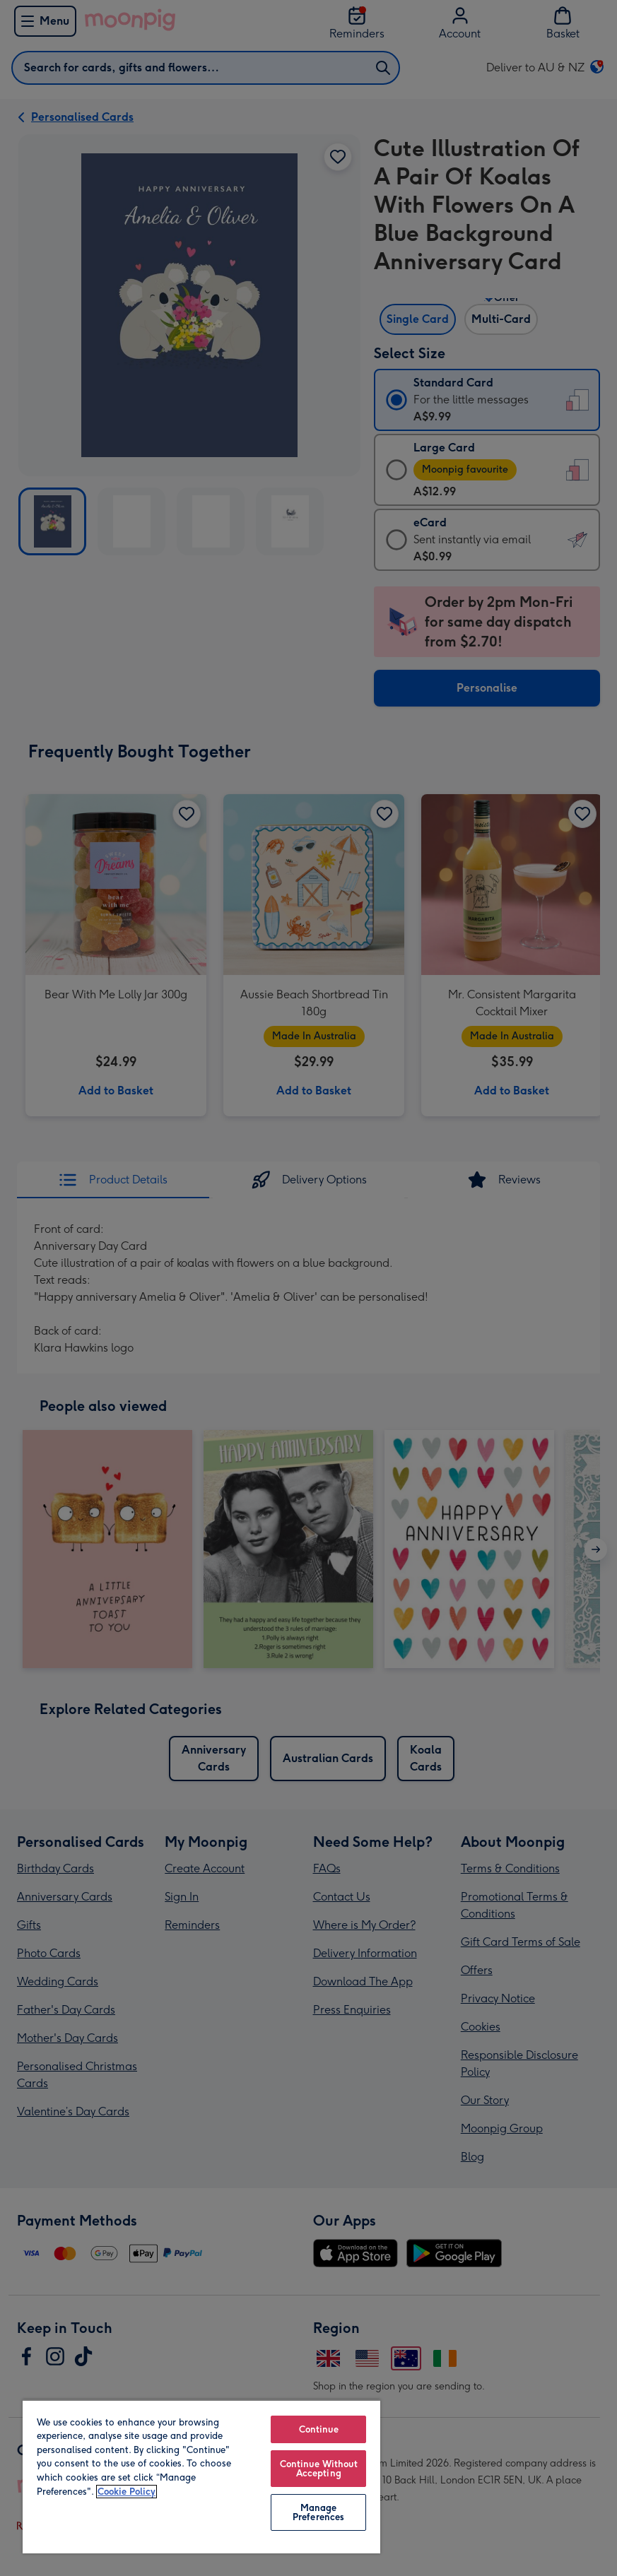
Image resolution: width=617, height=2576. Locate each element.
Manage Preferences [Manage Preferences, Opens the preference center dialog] (318, 2512)
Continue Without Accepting (319, 2468)
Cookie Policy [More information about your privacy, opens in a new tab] (126, 2491)
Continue (319, 2429)
